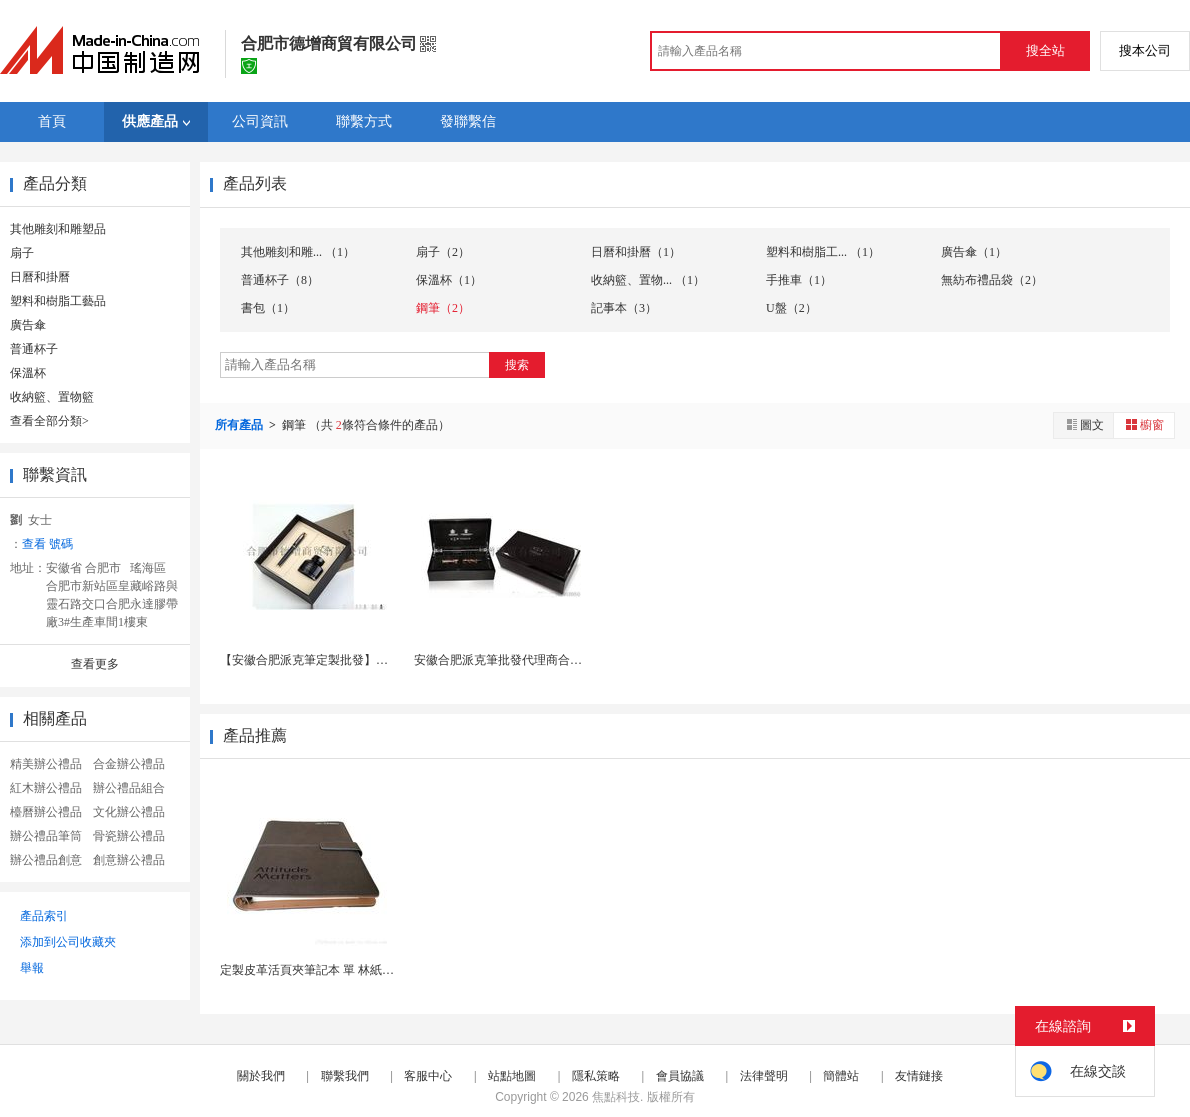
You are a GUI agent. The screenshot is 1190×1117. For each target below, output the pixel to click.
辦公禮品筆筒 (46, 836)
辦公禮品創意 (46, 860)
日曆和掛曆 (40, 277)
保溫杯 (28, 373)
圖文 (1084, 424)
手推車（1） (799, 280)
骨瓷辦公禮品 (129, 836)
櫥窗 (1144, 424)
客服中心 (428, 1076)
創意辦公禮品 (129, 860)
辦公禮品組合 (129, 788)
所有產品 (240, 425)
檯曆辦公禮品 (46, 812)
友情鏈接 (919, 1076)
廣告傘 (28, 325)
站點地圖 (512, 1076)
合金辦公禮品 (129, 764)
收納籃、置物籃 (52, 397)
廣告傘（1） (974, 252)
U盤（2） (791, 308)
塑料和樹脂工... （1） (823, 252)
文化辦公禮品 (129, 812)
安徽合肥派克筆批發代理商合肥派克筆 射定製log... (547, 660)
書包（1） (268, 308)
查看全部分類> (49, 421)
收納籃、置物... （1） (648, 280)
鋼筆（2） (443, 308)
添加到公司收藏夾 (68, 942)
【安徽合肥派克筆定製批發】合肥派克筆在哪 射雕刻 (359, 660)
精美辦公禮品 (46, 764)
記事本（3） (624, 308)
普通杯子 (34, 349)
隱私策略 (596, 1076)
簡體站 (841, 1076)
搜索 (517, 365)
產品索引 (44, 916)
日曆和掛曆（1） (636, 252)
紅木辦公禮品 (46, 788)
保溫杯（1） (449, 280)
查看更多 (95, 664)
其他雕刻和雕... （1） (298, 252)
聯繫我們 (345, 1076)
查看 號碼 (47, 544)
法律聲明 (764, 1076)
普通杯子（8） (280, 280)
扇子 (22, 253)
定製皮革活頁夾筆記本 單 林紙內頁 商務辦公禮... (349, 970)
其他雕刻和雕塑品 (58, 229)
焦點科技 (616, 1097)
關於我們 (261, 1076)
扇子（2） (443, 252)
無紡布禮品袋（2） (992, 280)
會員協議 (680, 1076)
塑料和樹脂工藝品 (58, 301)
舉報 (32, 968)
